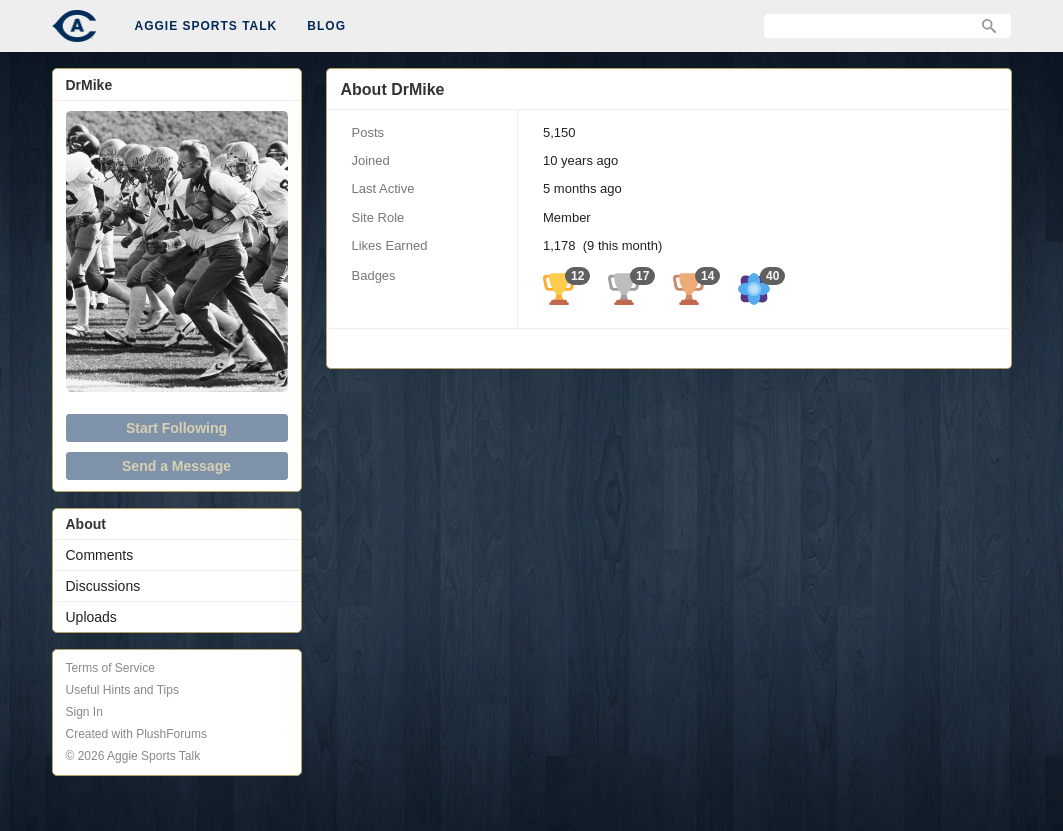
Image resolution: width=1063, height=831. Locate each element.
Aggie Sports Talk (206, 26)
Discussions (103, 586)
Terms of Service (110, 668)
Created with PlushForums (136, 734)
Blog (326, 26)
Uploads (91, 617)
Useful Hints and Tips (122, 690)
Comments (100, 555)
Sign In (84, 712)
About (86, 524)
